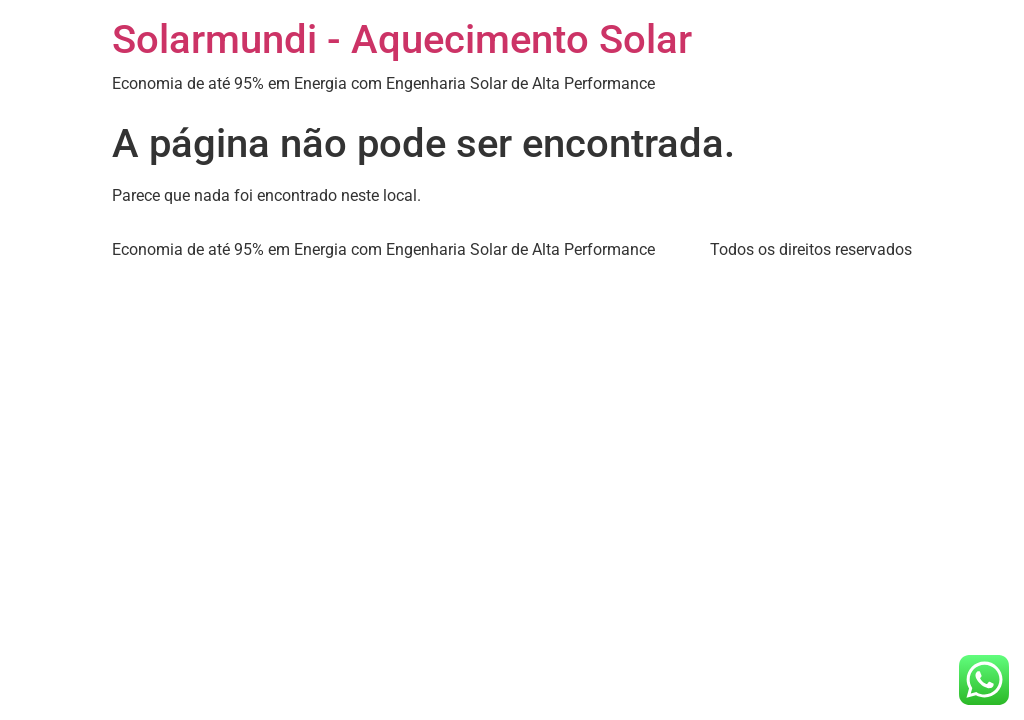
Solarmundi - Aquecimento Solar (402, 39)
